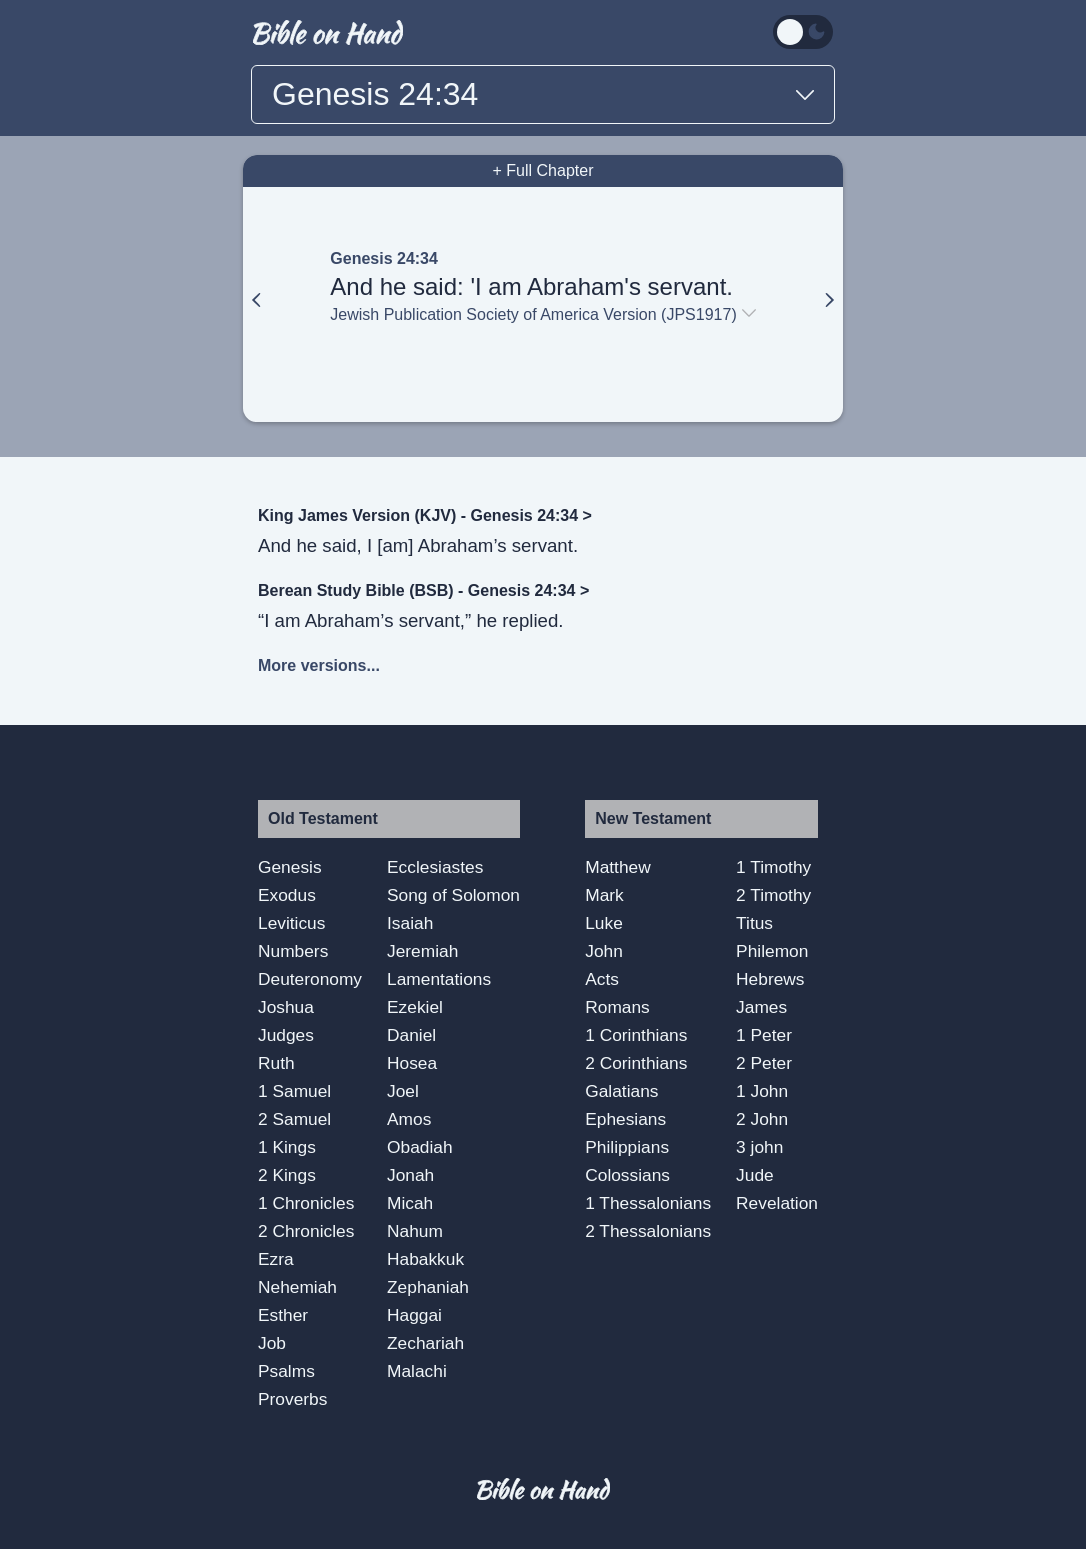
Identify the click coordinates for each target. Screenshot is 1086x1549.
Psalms (286, 1371)
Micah (410, 1203)
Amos (409, 1119)
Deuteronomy (310, 979)
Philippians (627, 1147)
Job (272, 1343)
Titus (754, 923)
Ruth (276, 1063)
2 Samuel (294, 1119)
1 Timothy (773, 867)
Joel (403, 1091)
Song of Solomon (453, 895)
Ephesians (625, 1119)
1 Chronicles (306, 1203)
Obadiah (420, 1147)
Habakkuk (425, 1259)
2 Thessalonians (648, 1231)
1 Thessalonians (648, 1203)
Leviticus (291, 923)
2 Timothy (773, 895)
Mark (604, 895)
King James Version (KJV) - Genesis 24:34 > (425, 515)
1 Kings (287, 1147)
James (761, 1007)
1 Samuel (294, 1091)
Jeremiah (422, 951)
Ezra (276, 1259)
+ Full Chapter (543, 170)
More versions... (319, 665)
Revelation (777, 1203)
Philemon (772, 951)
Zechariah (425, 1343)
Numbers (293, 951)
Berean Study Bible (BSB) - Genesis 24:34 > (423, 590)
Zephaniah (428, 1287)
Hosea (412, 1063)
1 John (762, 1091)
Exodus (287, 895)
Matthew (618, 867)
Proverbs (292, 1399)
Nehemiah (297, 1287)
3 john (759, 1147)
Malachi (417, 1371)
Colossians (627, 1175)
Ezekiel (415, 1007)
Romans (617, 1007)
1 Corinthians (636, 1035)
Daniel (411, 1035)
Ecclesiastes (435, 867)
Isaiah (410, 923)
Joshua (286, 1007)
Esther (283, 1315)
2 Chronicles (306, 1231)
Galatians (621, 1091)
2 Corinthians (636, 1063)
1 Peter (764, 1035)
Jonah (410, 1175)
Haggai (414, 1315)
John (604, 951)
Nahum (415, 1231)
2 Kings (287, 1175)
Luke (604, 923)
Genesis (290, 867)
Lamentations (439, 979)
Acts (602, 979)
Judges (286, 1035)
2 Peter (764, 1063)
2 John (762, 1119)
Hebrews (770, 979)
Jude (755, 1175)
